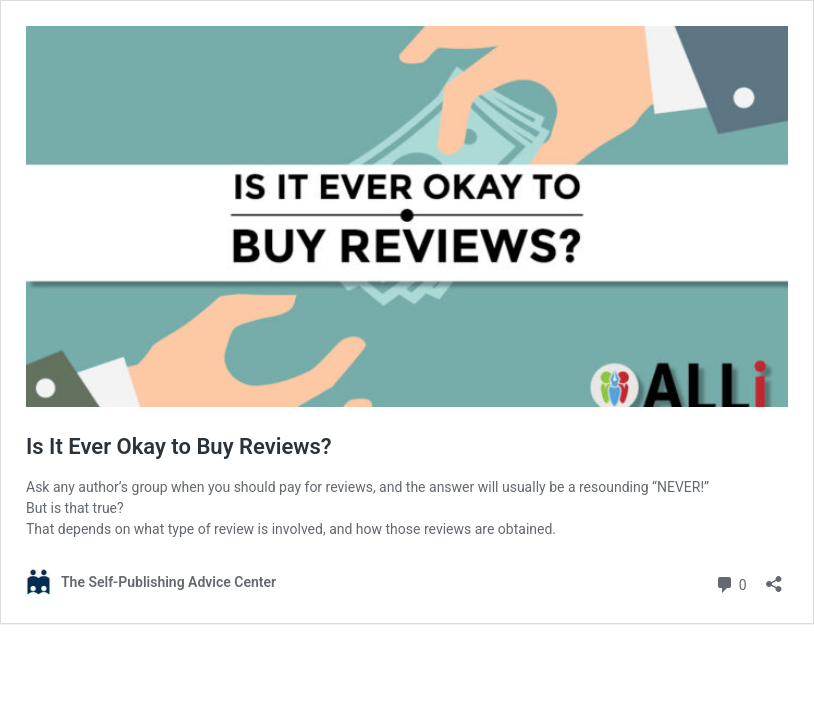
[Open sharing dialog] (774, 577)
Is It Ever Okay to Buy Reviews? (179, 446)
